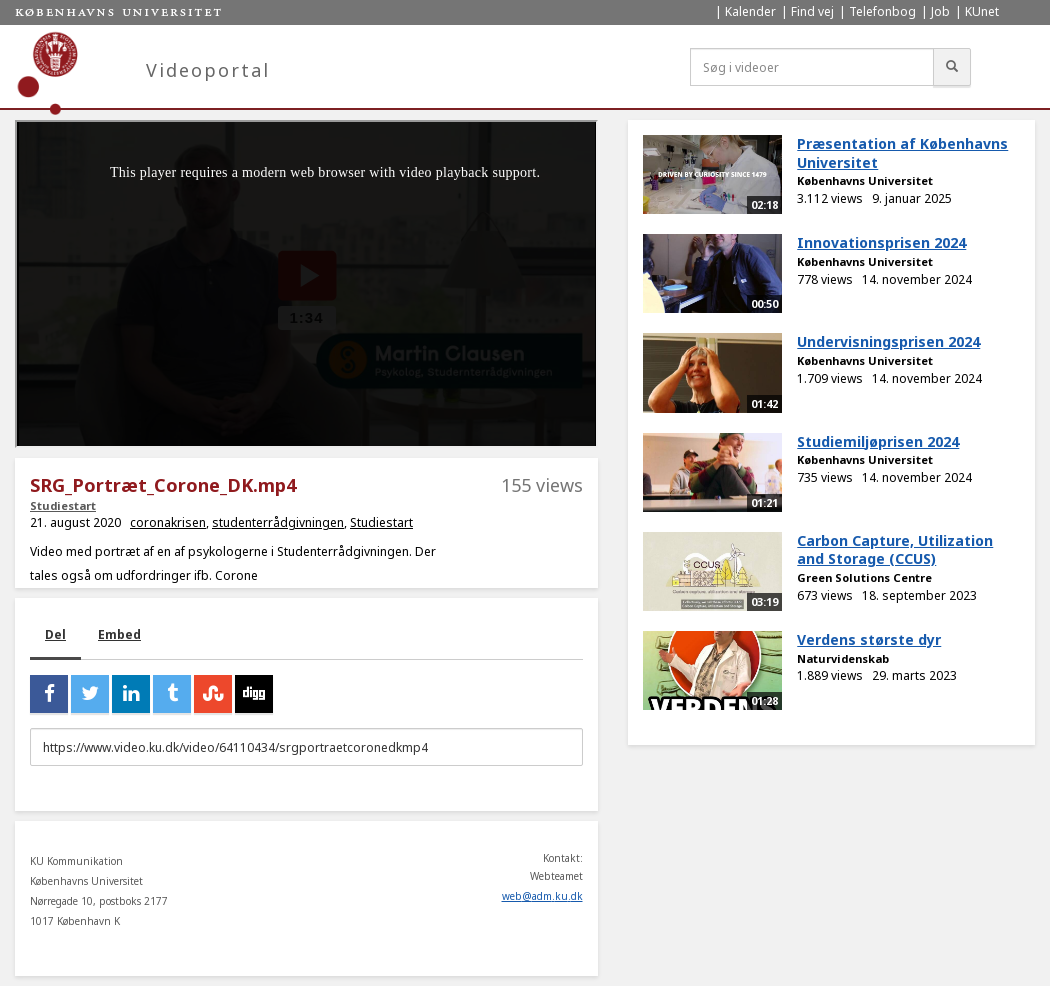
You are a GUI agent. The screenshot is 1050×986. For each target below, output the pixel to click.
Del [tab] (55, 634)
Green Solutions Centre (864, 577)
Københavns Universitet (865, 180)
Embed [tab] (119, 634)
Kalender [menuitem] (750, 11)
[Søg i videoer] (812, 67)
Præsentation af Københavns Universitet (902, 153)
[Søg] (952, 67)
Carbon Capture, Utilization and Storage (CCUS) (895, 550)
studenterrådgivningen (278, 522)
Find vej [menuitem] (812, 11)
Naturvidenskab (843, 658)
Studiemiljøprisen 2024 (878, 441)
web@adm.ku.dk (542, 896)
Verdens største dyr (869, 639)
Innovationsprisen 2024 (881, 242)
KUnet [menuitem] (982, 11)
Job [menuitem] (940, 11)
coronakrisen (168, 522)
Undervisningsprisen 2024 (888, 341)
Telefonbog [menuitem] (882, 11)
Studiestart (63, 505)
